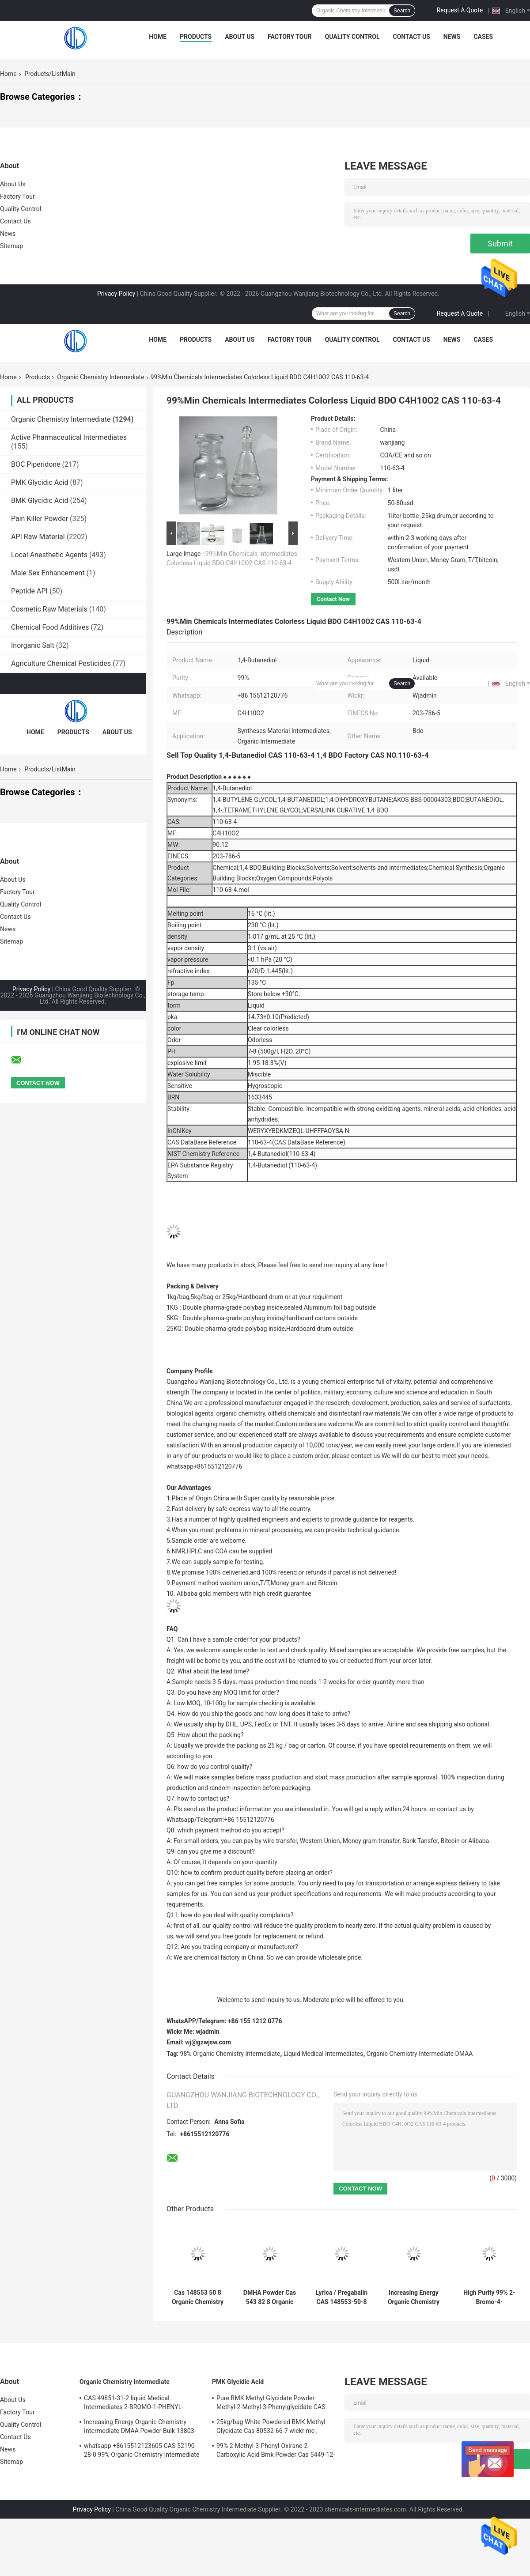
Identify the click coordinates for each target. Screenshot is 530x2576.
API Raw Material (38, 537)
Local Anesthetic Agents (49, 555)
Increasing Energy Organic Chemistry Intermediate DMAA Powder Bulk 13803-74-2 (413, 2297)
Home (158, 36)
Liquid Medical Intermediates (323, 2053)
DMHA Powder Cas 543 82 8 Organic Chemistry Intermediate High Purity (269, 2297)
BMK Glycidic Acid (39, 500)
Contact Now (333, 599)
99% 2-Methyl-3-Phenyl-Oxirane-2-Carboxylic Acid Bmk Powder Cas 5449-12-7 (275, 2451)
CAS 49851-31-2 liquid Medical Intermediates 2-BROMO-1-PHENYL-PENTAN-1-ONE (133, 2404)
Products (196, 36)
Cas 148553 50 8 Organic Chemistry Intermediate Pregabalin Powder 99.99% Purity (197, 2297)
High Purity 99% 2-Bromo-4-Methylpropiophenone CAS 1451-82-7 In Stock (489, 2297)
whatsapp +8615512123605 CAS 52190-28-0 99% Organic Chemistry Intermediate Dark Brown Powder (142, 2451)
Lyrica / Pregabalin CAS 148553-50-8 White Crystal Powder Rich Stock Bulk (341, 2297)
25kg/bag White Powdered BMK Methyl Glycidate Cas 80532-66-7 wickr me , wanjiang (271, 2427)
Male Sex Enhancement (48, 573)
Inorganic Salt (32, 645)
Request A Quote (460, 10)
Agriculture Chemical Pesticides (61, 663)
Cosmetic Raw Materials (49, 609)
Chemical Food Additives (50, 627)
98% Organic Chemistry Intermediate (230, 2053)
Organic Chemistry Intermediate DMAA (420, 2053)
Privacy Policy (116, 293)
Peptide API (29, 591)
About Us (239, 36)
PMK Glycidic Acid (39, 482)
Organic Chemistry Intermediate (100, 377)
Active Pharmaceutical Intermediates (69, 437)
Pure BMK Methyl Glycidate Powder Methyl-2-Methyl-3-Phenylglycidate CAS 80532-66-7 (271, 2404)
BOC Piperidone (36, 464)
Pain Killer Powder (39, 518)
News (452, 36)
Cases (483, 36)
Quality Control (352, 36)
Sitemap (11, 245)
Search (402, 11)
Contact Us (411, 36)
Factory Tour (290, 36)
